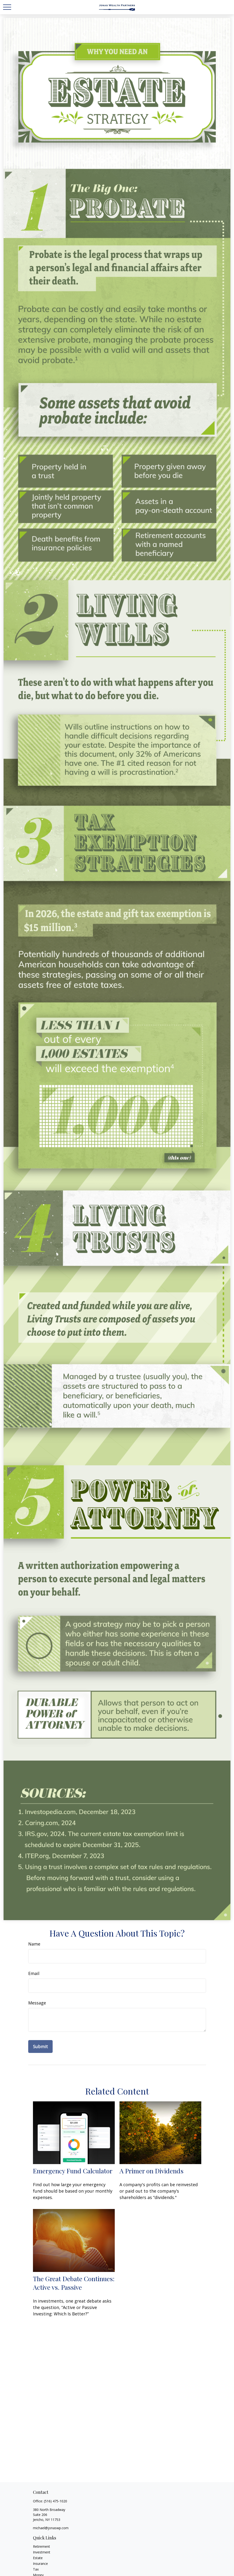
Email (33, 1973)
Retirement (41, 2546)
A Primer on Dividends (151, 2170)
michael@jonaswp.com (51, 2528)
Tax (36, 2569)
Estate (38, 2558)
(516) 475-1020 (55, 2501)
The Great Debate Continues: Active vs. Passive (74, 2282)
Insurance (40, 2563)
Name (34, 1944)
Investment (41, 2552)
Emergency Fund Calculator (72, 2170)
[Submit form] (40, 2046)
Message (37, 2003)
